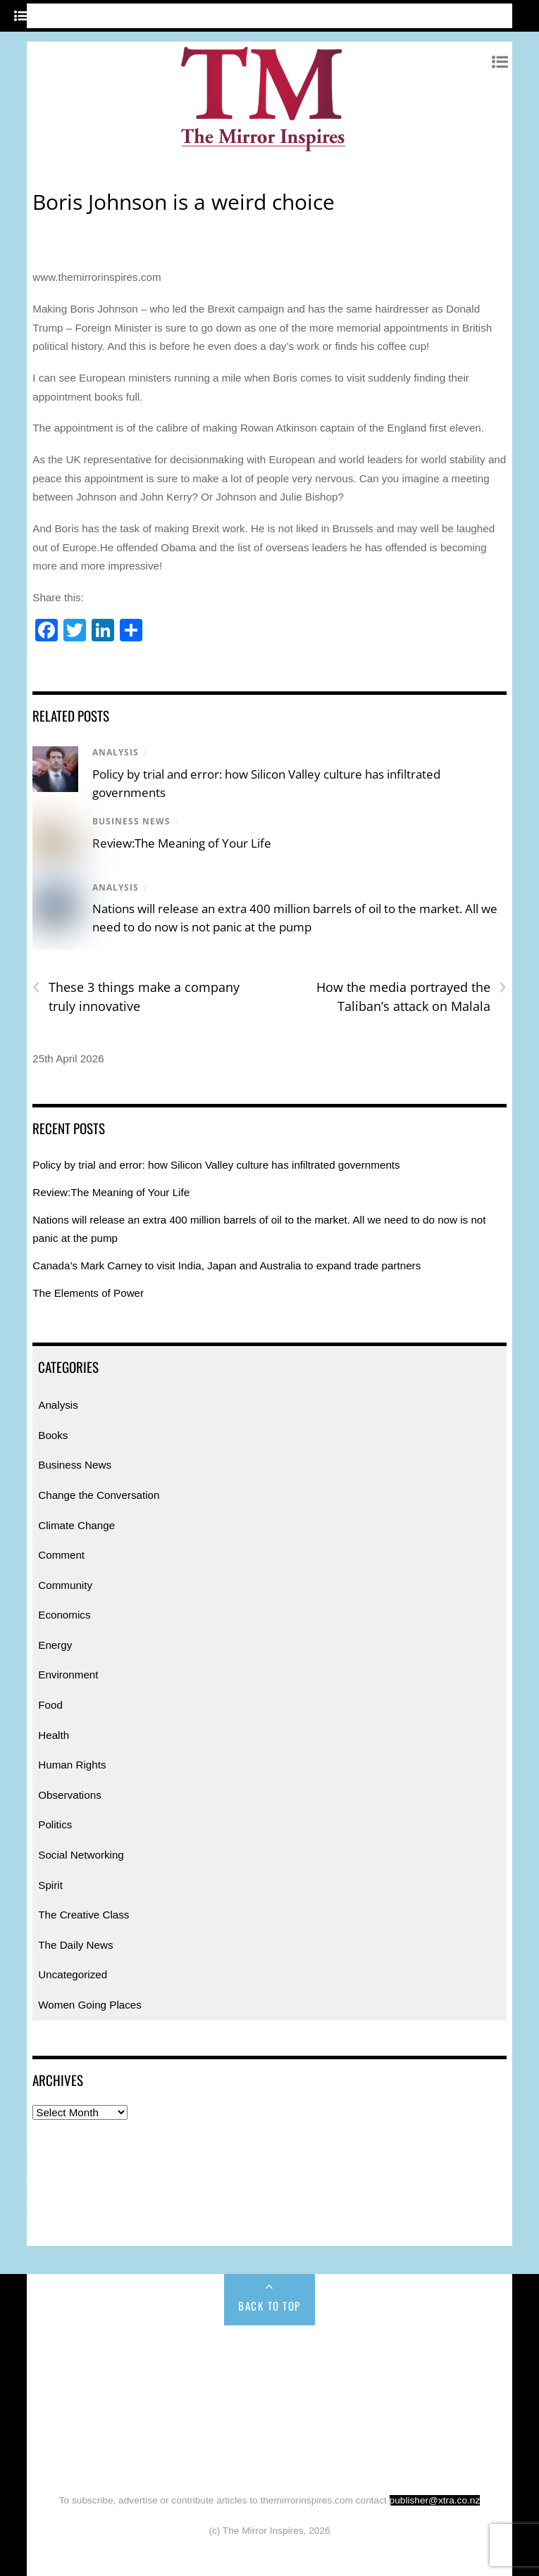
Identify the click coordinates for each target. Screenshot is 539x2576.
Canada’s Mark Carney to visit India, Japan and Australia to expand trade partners (226, 1265)
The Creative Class (83, 1915)
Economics (64, 1615)
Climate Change (76, 1525)
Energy (55, 1645)
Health (53, 1735)
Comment (61, 1555)
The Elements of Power (88, 1293)
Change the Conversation (98, 1495)
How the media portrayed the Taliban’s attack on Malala (411, 996)
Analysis (115, 752)
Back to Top (269, 2305)
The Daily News (75, 1945)
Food (50, 1705)
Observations (69, 1795)
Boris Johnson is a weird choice (183, 201)
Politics (55, 1824)
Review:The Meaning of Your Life (181, 843)
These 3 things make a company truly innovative (136, 996)
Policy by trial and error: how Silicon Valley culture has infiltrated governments (215, 1165)
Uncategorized (72, 1974)
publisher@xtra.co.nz (435, 2500)
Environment (68, 1674)
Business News (131, 821)
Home (77, 2355)
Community (65, 1585)
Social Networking (81, 1855)
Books (53, 1435)
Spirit (50, 1885)
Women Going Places (90, 2005)
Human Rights (72, 1765)
